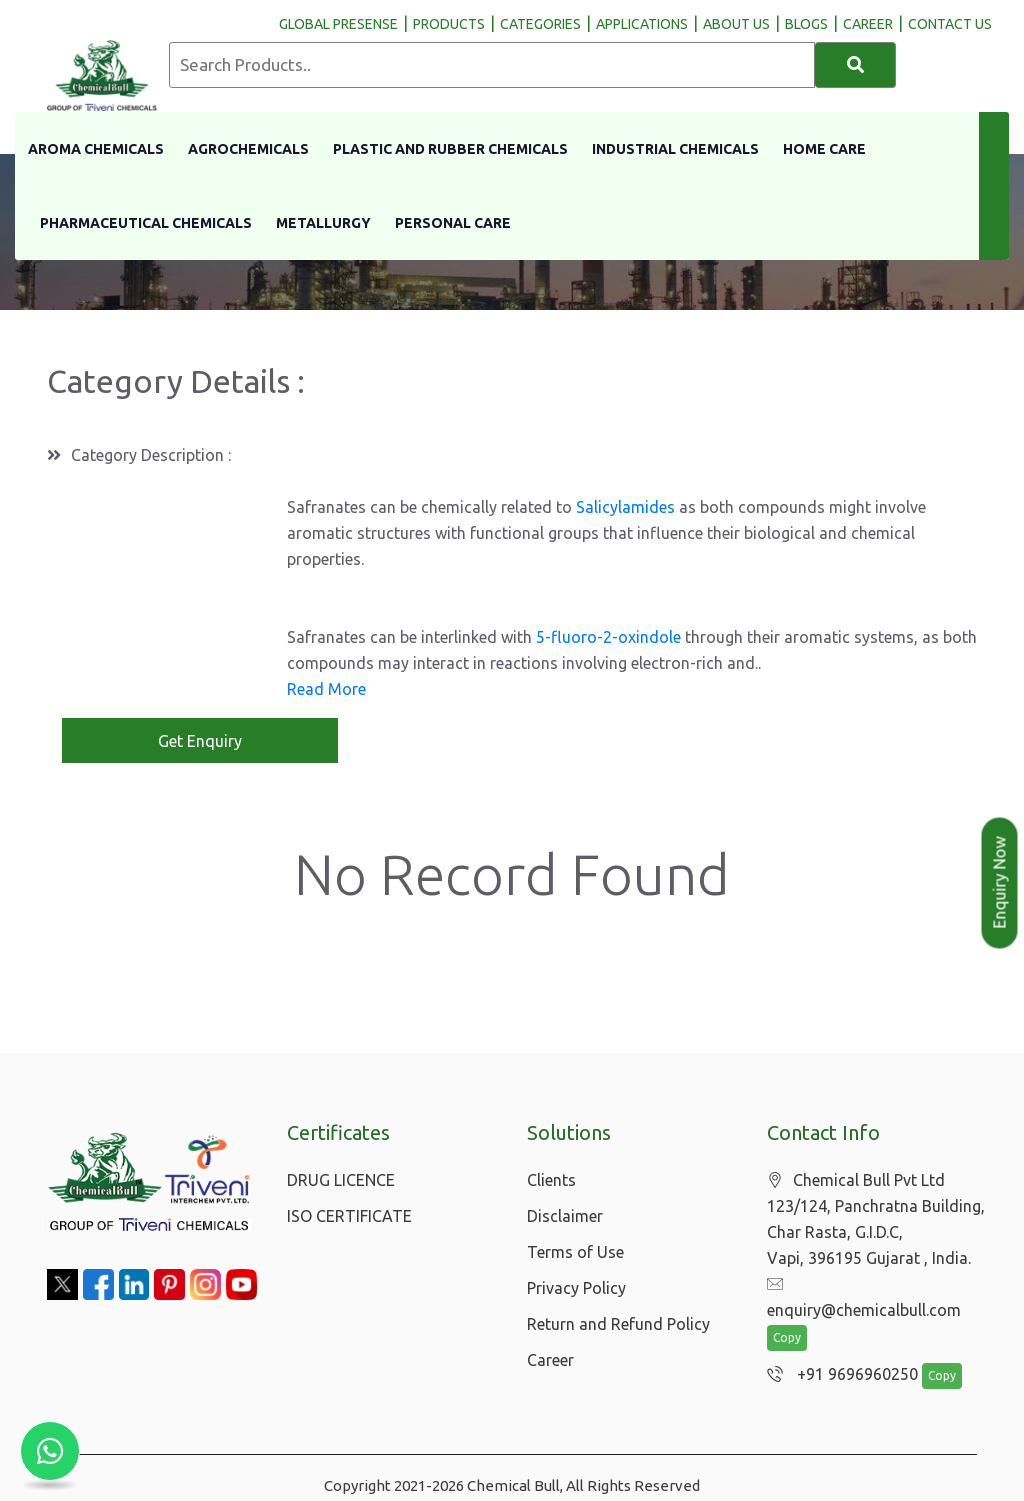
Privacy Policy (576, 1288)
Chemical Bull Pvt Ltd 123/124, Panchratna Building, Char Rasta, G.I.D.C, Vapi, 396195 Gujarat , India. (876, 1219)
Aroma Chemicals (96, 149)
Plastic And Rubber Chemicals (450, 149)
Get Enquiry (200, 741)
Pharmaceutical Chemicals (146, 223)
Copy (787, 1313)
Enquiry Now (1000, 883)
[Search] (855, 65)
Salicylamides (625, 507)
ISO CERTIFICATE (349, 1216)
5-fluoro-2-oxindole (608, 637)
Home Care (824, 149)
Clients (551, 1180)
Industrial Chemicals (675, 149)
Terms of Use (575, 1252)
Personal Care (453, 223)
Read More (326, 689)
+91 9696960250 (837, 1350)
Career (550, 1360)
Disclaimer (565, 1216)
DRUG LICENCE (341, 1180)
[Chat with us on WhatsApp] (50, 1451)
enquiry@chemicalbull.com (874, 1285)
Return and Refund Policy (618, 1324)
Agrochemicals (248, 149)
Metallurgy (323, 223)
